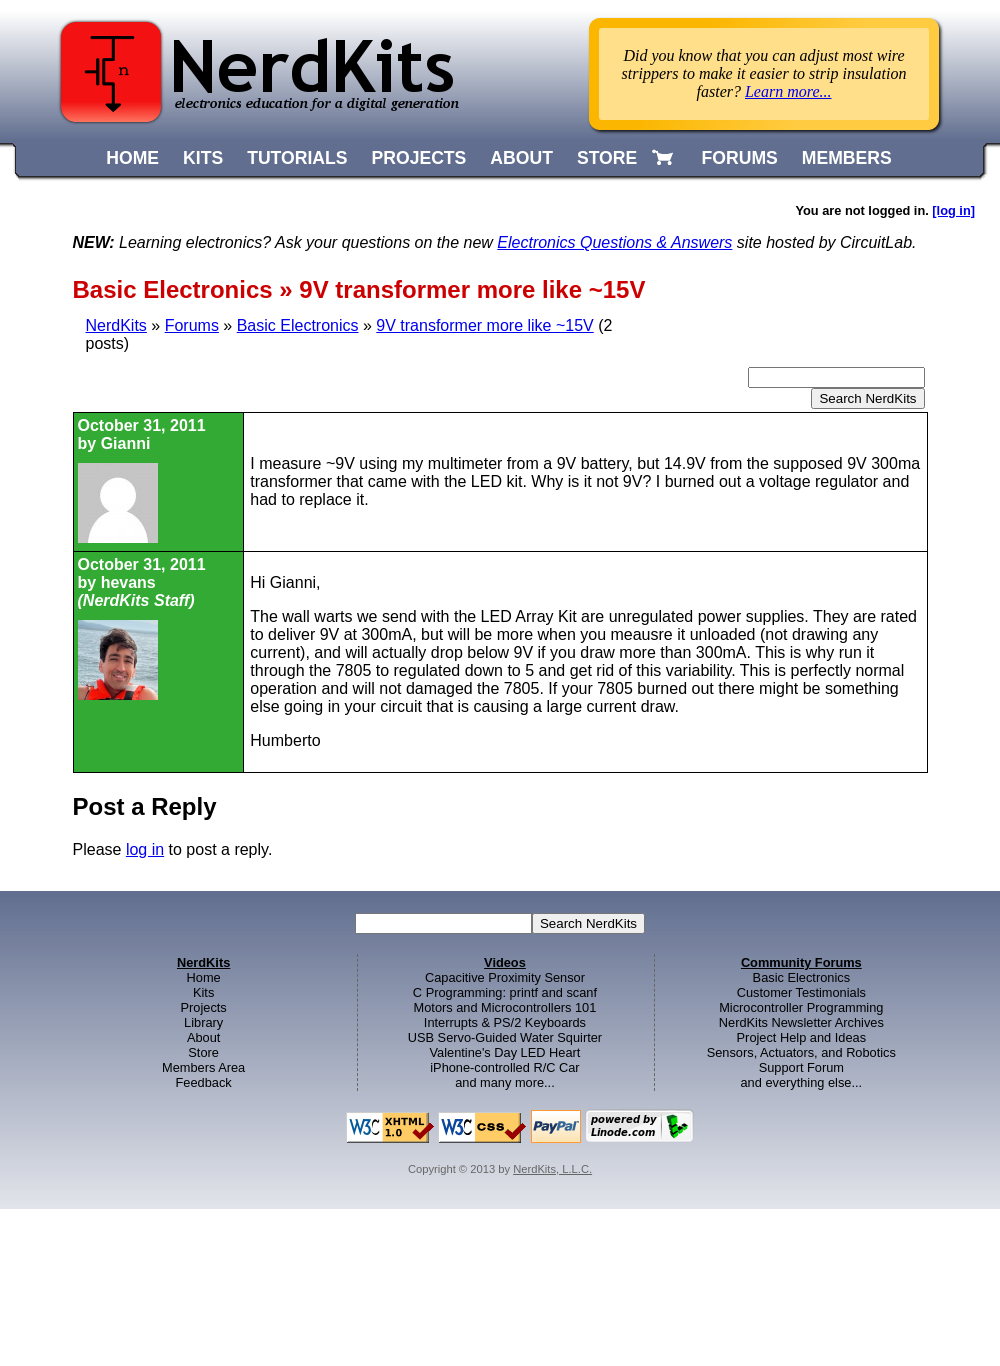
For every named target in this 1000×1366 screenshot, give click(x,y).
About (203, 1037)
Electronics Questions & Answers (614, 242)
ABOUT (521, 158)
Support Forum (801, 1067)
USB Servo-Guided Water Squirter (505, 1037)
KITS (203, 158)
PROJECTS (419, 158)
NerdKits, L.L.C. (552, 1169)
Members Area (203, 1067)
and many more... (505, 1082)
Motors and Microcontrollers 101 (505, 1007)
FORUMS (740, 158)
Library (203, 1022)
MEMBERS (847, 158)
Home (204, 977)
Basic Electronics (298, 325)
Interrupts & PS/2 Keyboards (505, 1022)
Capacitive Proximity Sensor (505, 977)
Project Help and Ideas (801, 1037)
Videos (505, 962)
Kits (203, 992)
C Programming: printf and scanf (505, 992)
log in (145, 849)
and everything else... (801, 1082)
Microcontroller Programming (801, 1007)
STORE (607, 158)
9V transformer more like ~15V (484, 325)
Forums (192, 325)
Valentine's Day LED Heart (505, 1052)
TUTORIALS (297, 158)
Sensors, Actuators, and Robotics (801, 1052)
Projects (204, 1007)
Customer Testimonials (801, 992)
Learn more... (788, 91)
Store (203, 1052)
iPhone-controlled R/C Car (504, 1067)
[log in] (953, 210)
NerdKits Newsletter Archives (801, 1022)
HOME (132, 158)
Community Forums (801, 962)
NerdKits (116, 325)
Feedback (204, 1082)
